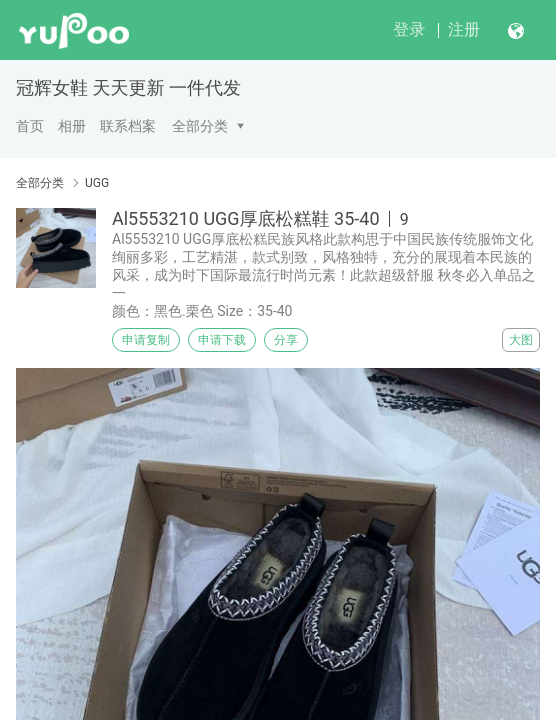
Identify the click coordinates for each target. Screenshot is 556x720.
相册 (72, 126)
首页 (30, 126)
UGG (97, 183)
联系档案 (128, 126)
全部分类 (200, 126)
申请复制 (146, 340)
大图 (521, 340)
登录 (409, 29)
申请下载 (222, 340)
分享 (286, 340)
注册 (464, 29)
